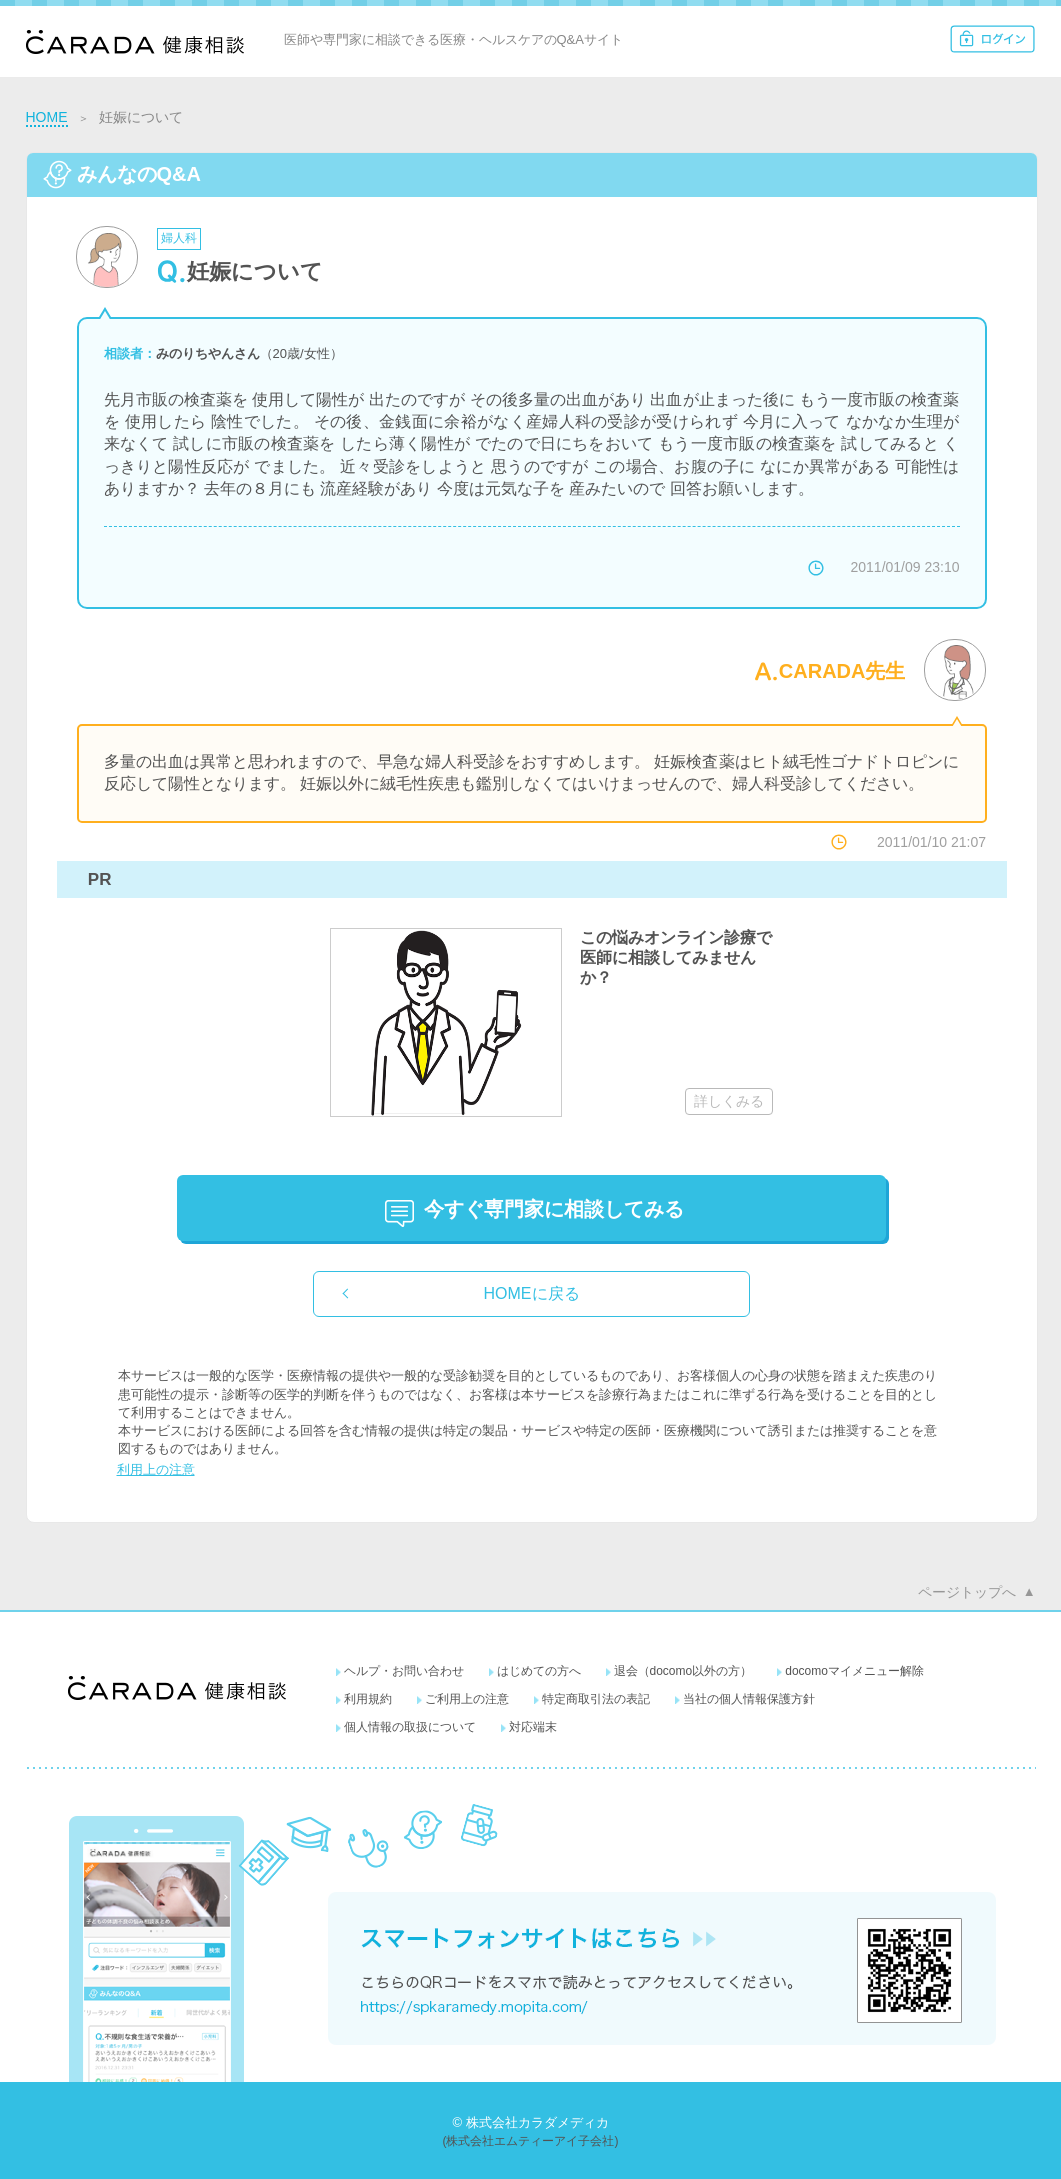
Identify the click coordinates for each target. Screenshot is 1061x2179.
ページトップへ (967, 1592)
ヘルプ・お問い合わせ (404, 1671)
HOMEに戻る (532, 1293)
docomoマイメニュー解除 (854, 1671)
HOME (47, 117)
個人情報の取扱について (410, 1727)
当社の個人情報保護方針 (749, 1699)
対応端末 (533, 1727)
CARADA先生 (842, 671)
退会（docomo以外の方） (683, 1671)
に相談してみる (554, 1209)
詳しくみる (729, 1101)
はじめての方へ (539, 1671)
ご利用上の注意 (467, 1699)
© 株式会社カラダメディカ (530, 2122)
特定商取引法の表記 (596, 1699)
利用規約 (368, 1699)
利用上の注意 (156, 1469)
